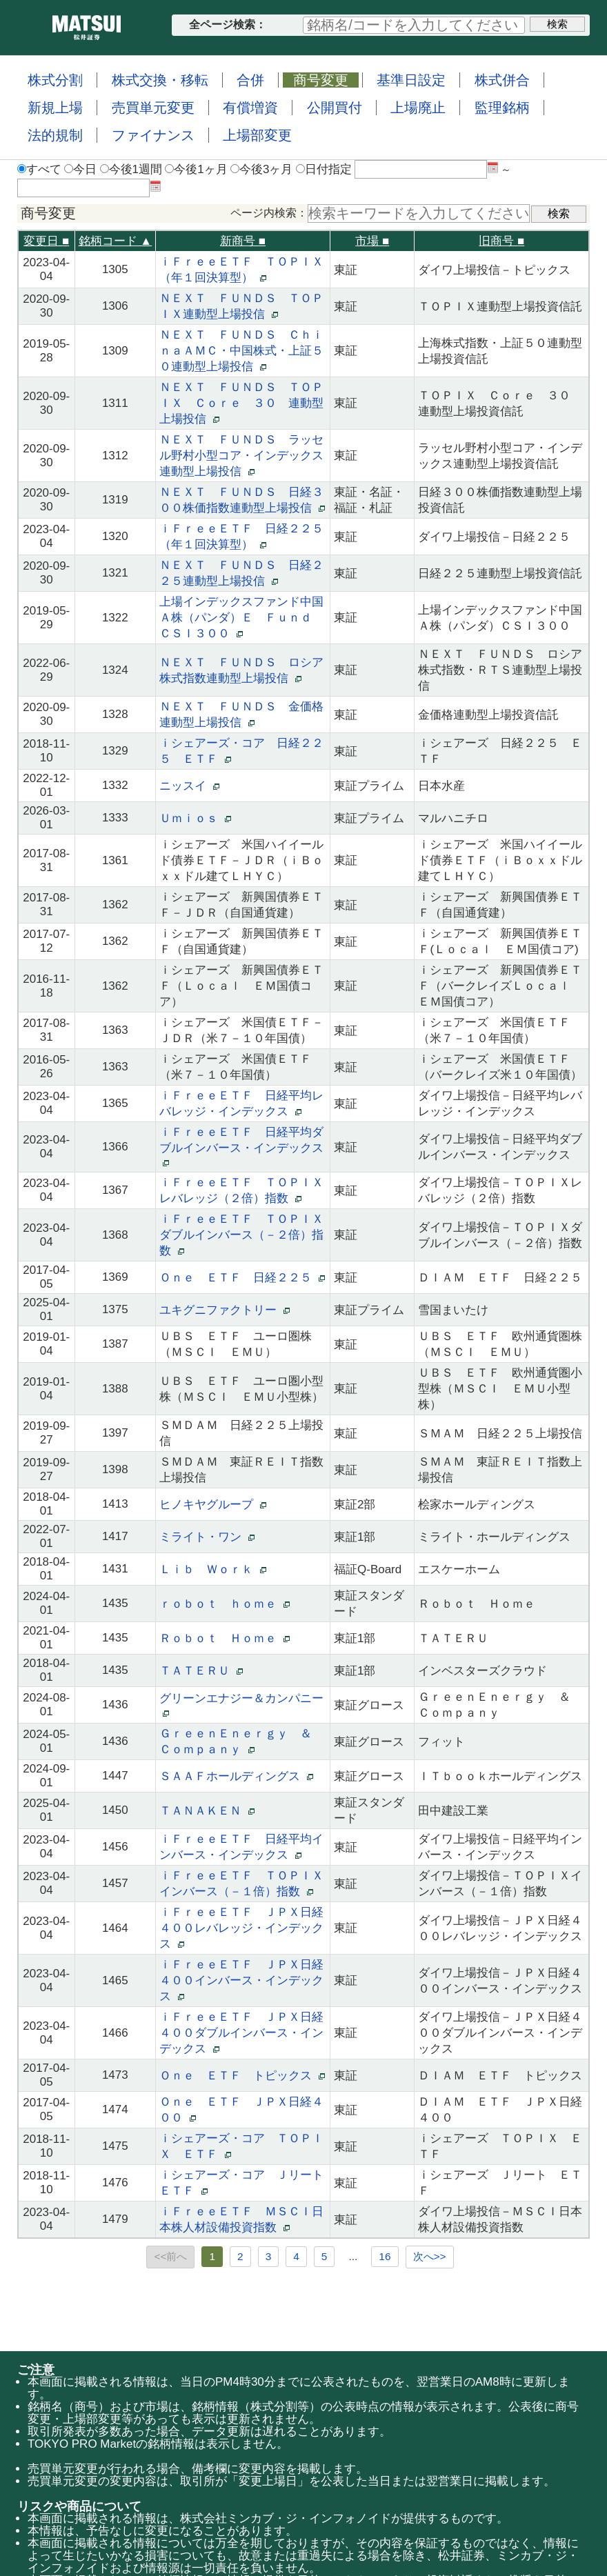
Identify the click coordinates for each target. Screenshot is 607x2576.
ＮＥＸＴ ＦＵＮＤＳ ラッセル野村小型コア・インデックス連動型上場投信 (241, 455)
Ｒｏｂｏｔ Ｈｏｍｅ (224, 1638)
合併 (250, 80)
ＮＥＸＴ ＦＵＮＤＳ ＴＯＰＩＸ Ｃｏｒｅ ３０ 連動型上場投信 (241, 403)
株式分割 (55, 80)
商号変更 (320, 80)
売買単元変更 (153, 107)
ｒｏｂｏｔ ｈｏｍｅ (224, 1603)
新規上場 (55, 107)
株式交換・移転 (160, 80)
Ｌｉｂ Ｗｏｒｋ (212, 1569)
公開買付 (334, 107)
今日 (80, 169)
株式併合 (502, 80)
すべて (39, 169)
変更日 (46, 241)
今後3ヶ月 (261, 169)
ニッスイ (189, 785)
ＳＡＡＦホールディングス (235, 1776)
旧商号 (501, 241)
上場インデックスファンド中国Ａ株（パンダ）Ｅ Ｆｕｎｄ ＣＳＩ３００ (241, 617)
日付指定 (324, 169)
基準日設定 (411, 80)
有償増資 (250, 107)
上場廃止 (418, 107)
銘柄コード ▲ (115, 241)
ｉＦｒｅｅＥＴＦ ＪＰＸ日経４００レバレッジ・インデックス (241, 1928)
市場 (372, 241)
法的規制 (55, 135)
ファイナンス (153, 135)
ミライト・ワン (206, 1537)
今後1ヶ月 (196, 169)
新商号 (243, 241)
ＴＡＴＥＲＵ (200, 1670)
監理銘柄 (502, 107)
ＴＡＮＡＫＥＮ (206, 1810)
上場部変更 (257, 135)
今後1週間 (131, 169)
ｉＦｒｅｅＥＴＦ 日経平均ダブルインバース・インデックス (241, 1147)
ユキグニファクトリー (224, 1310)
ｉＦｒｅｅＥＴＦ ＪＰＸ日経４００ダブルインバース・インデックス (241, 2032)
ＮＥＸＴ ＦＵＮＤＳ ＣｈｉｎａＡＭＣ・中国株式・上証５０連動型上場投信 (241, 350)
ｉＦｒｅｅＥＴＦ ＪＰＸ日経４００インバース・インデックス (241, 1980)
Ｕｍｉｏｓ (194, 818)
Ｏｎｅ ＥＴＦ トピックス (241, 2075)
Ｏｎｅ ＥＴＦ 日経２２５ (241, 1277)
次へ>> (429, 2256)
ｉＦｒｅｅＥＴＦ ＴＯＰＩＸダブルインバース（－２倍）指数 (241, 1234)
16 (384, 2256)
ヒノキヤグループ (212, 1504)
